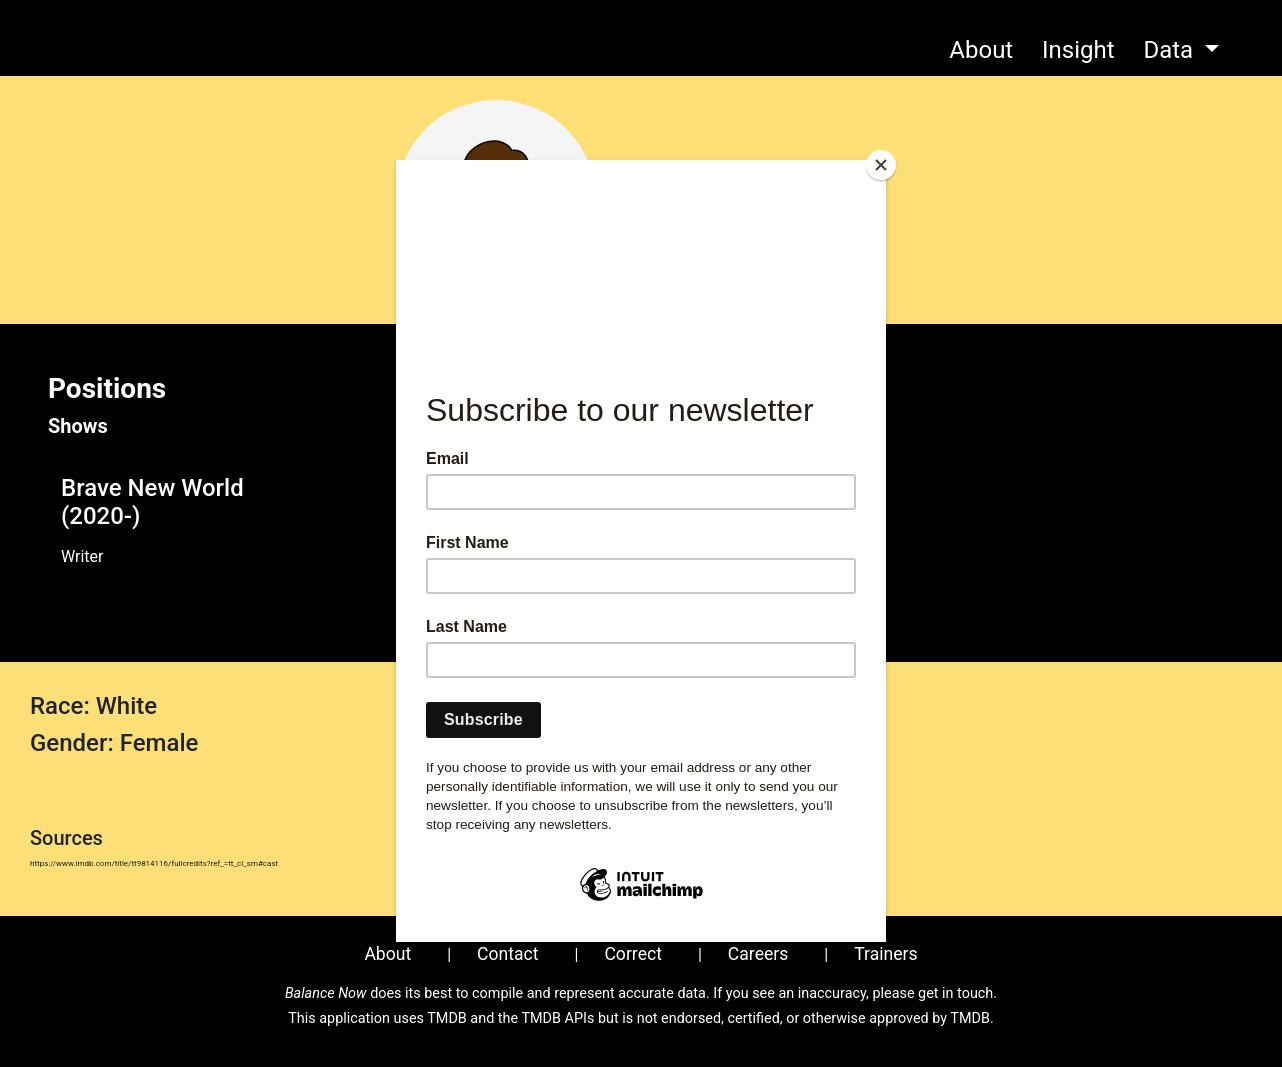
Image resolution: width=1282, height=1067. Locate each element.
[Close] (881, 165)
